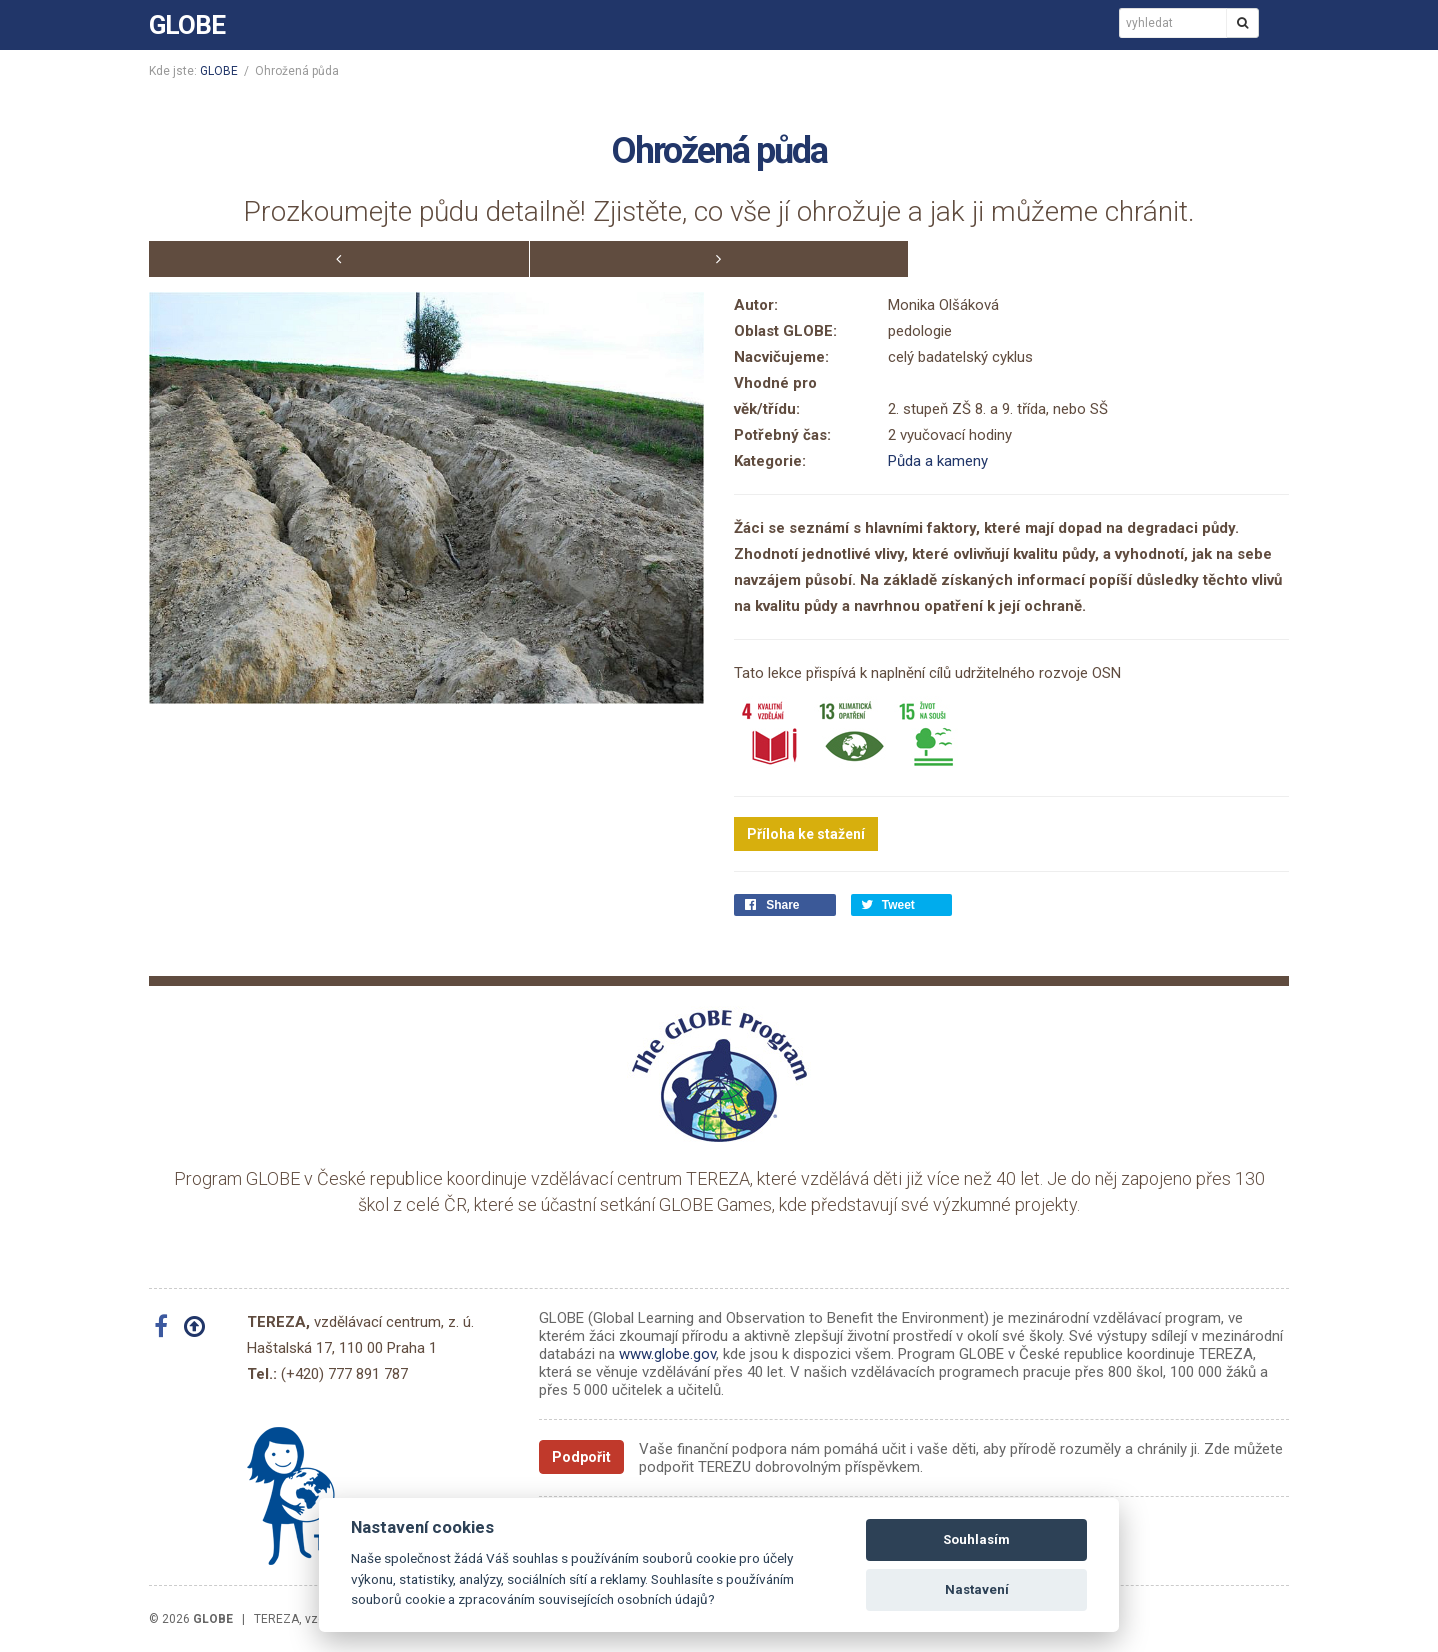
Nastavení (977, 1589)
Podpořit (581, 1457)
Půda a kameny (938, 461)
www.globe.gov (667, 1354)
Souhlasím (976, 1539)
